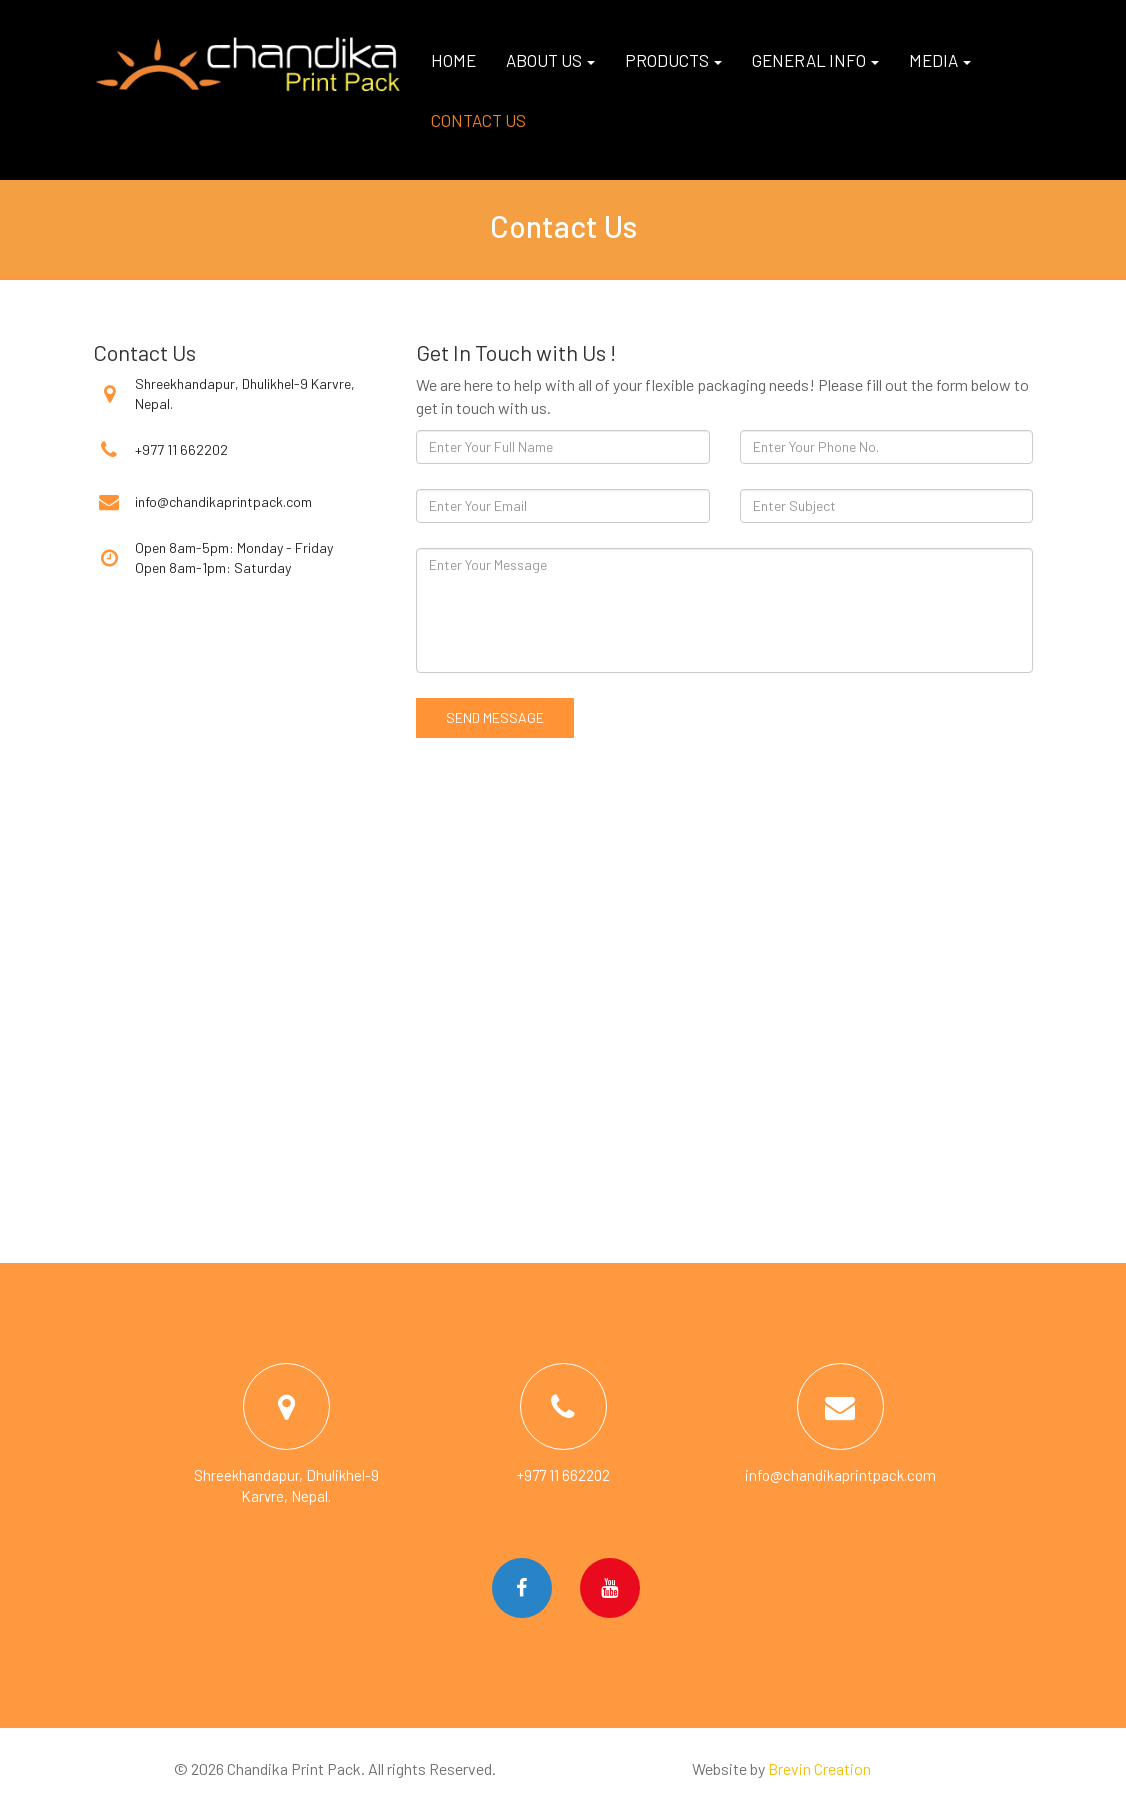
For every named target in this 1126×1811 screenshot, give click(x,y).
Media (940, 60)
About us (550, 60)
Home (453, 60)
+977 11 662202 (181, 449)
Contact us (478, 120)
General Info (815, 60)
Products (673, 60)
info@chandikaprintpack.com (223, 501)
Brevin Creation (819, 1768)
